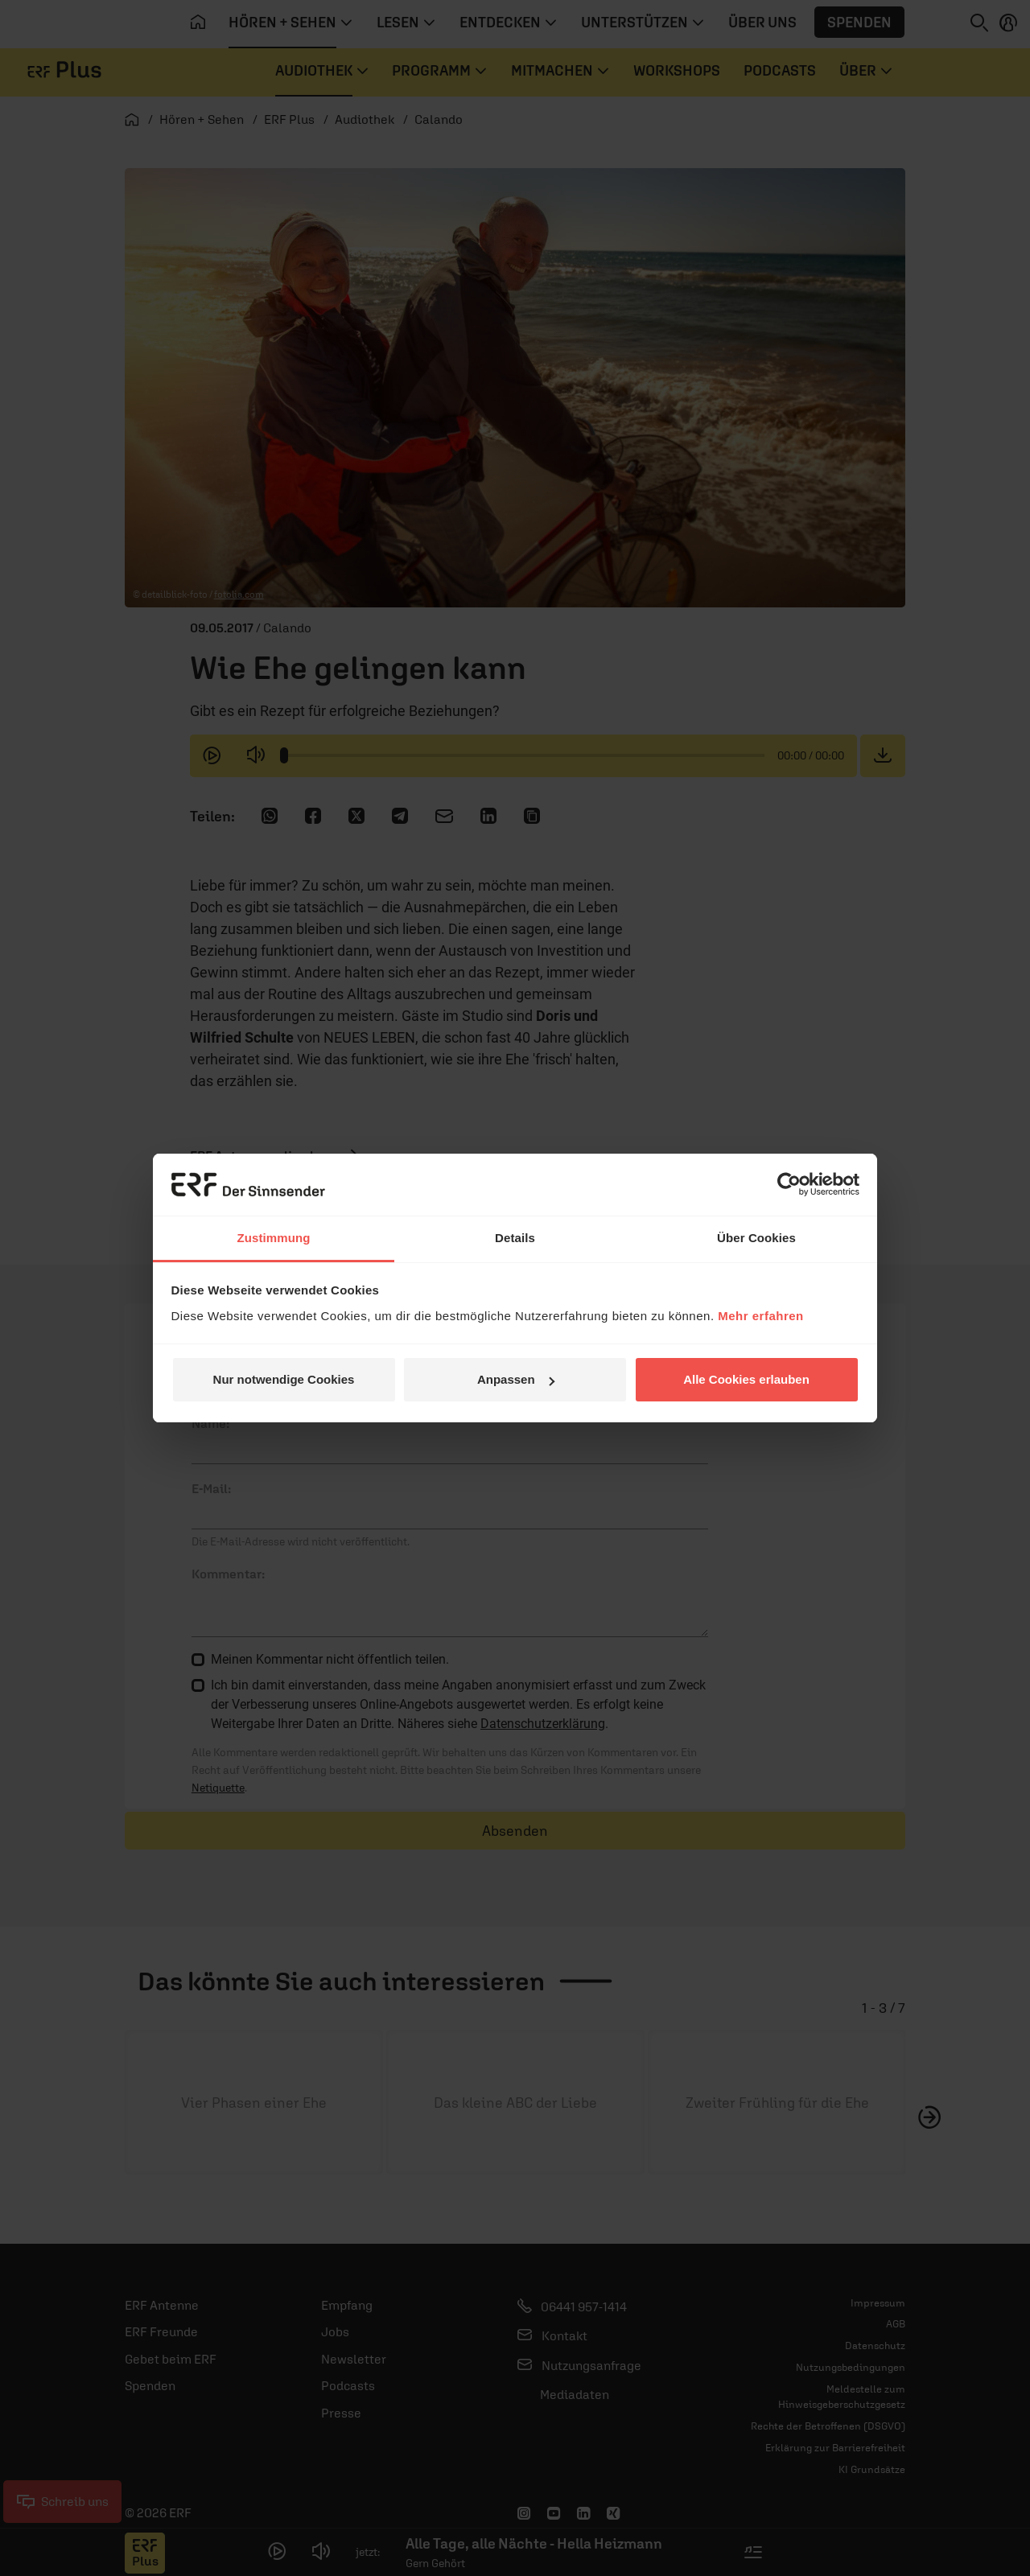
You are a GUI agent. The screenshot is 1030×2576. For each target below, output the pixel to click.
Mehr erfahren (761, 1316)
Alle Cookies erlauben (746, 1379)
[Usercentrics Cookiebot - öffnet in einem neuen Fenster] (789, 1184)
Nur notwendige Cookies (284, 1379)
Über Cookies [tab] (756, 1238)
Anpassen (515, 1379)
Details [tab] (515, 1238)
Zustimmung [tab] (274, 1238)
